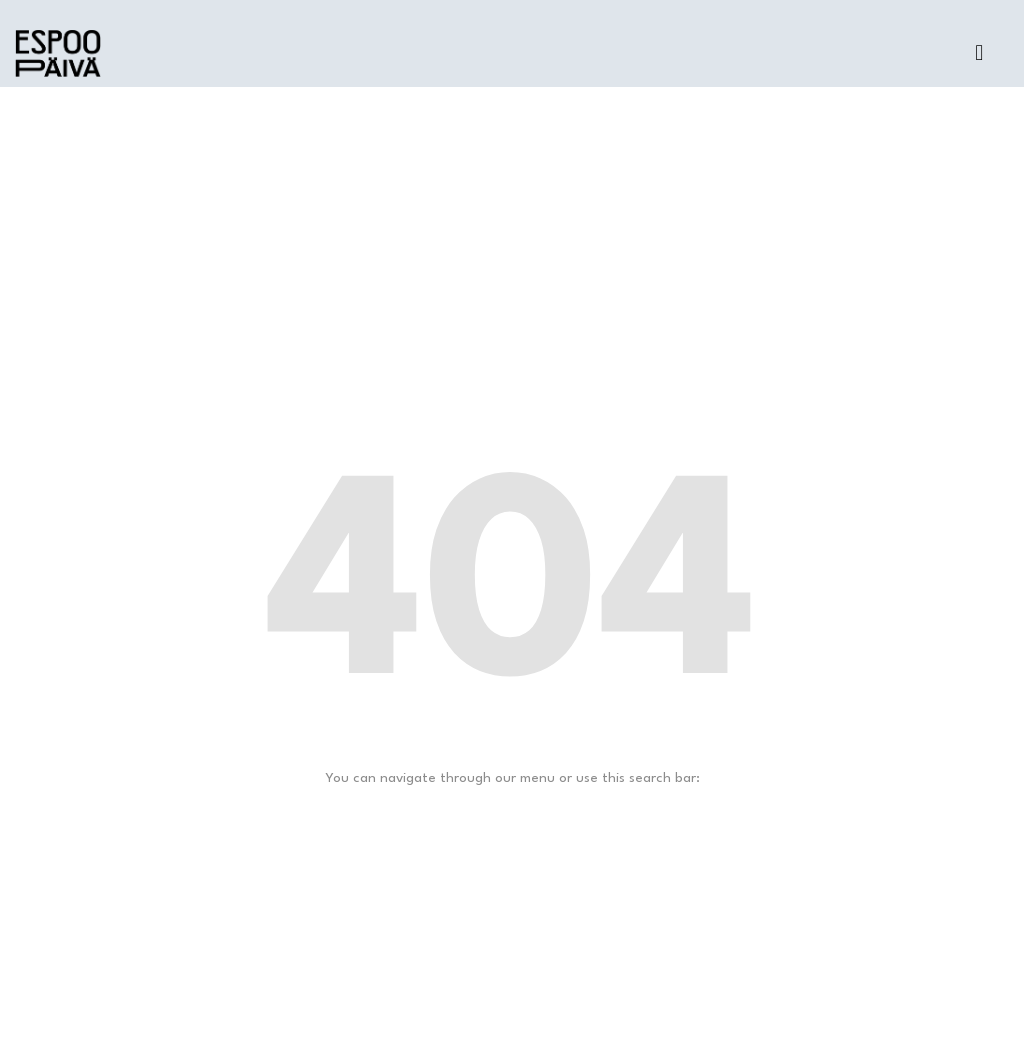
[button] (979, 53)
